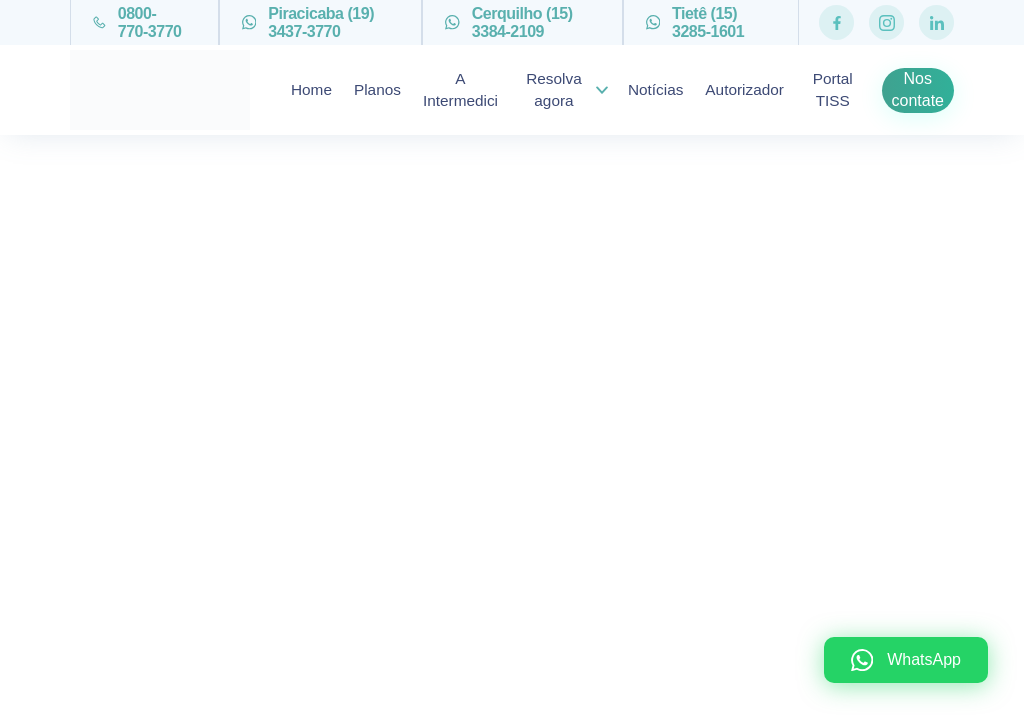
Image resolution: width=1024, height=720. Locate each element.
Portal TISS (833, 89)
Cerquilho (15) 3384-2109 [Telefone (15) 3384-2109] (508, 22)
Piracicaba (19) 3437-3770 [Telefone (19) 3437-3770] (308, 22)
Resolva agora (554, 89)
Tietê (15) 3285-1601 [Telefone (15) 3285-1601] (695, 22)
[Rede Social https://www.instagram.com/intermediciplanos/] (886, 22)
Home (311, 89)
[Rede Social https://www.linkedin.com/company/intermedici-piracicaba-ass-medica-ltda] (936, 22)
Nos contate (918, 89)
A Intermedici (460, 89)
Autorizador (744, 89)
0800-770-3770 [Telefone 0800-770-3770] (137, 22)
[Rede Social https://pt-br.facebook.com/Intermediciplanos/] (836, 22)
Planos (377, 89)
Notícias (655, 89)
